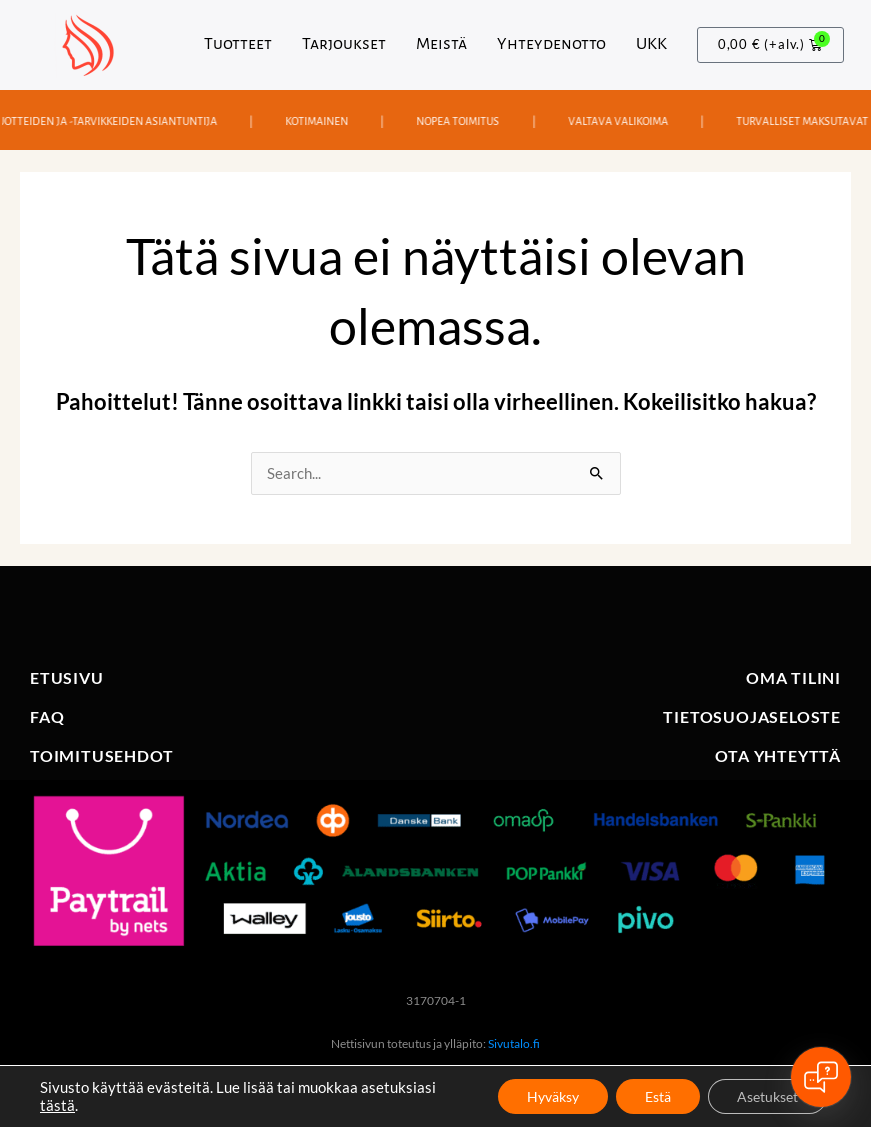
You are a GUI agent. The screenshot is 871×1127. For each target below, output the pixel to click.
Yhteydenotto (551, 44)
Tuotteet (238, 44)
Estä (655, 1095)
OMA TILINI (793, 677)
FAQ (47, 716)
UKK (651, 44)
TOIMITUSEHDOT (101, 755)
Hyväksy (548, 1095)
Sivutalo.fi (514, 1043)
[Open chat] (821, 1077)
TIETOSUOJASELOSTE (752, 716)
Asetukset (766, 1095)
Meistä (441, 44)
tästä (57, 1104)
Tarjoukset (344, 44)
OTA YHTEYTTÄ (778, 755)
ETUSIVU (67, 677)
